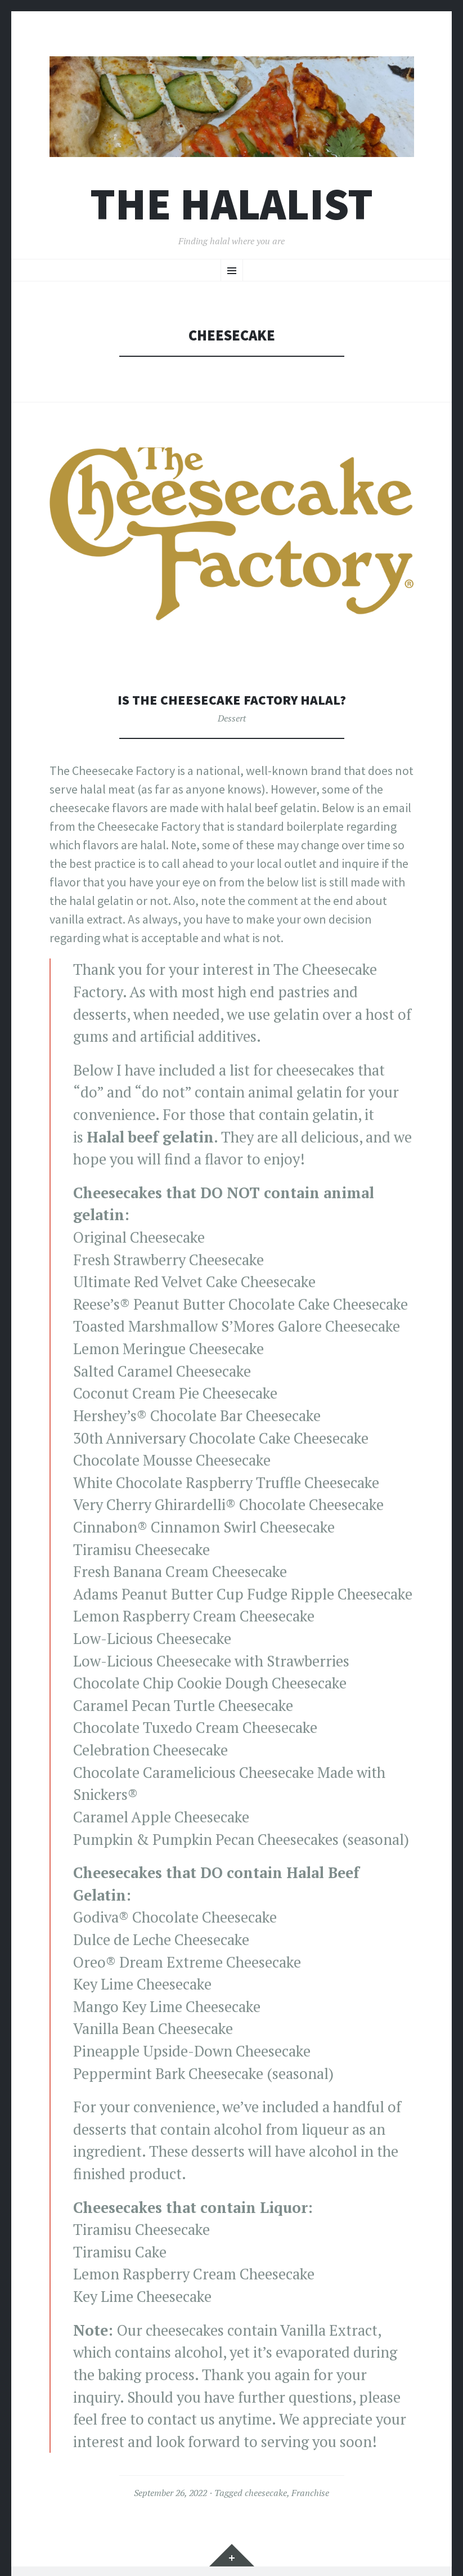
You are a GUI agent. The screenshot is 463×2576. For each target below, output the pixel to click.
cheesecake (266, 2493)
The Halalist (231, 204)
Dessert (232, 718)
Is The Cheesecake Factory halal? (232, 699)
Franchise (310, 2493)
